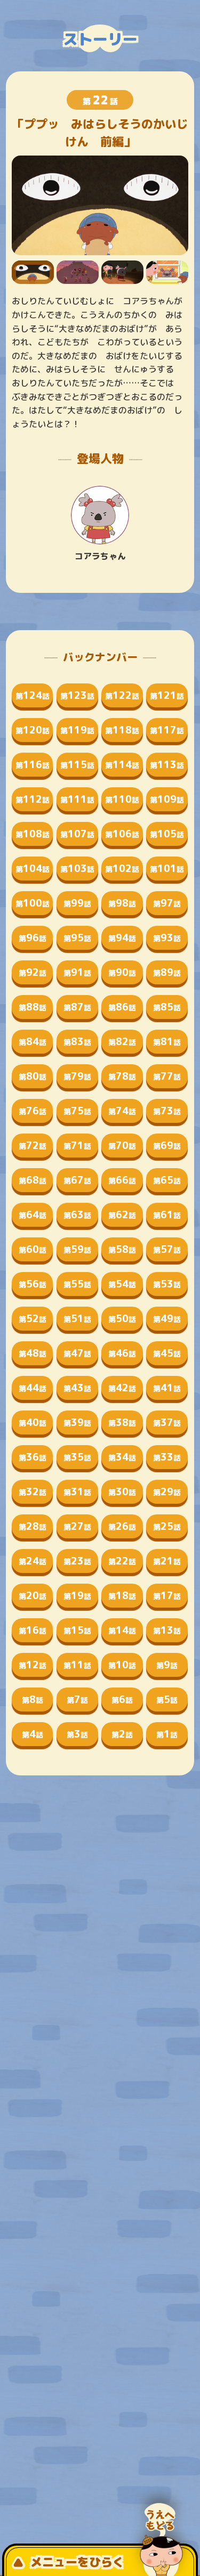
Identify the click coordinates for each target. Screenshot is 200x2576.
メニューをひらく (68, 2562)
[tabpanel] (100, 205)
